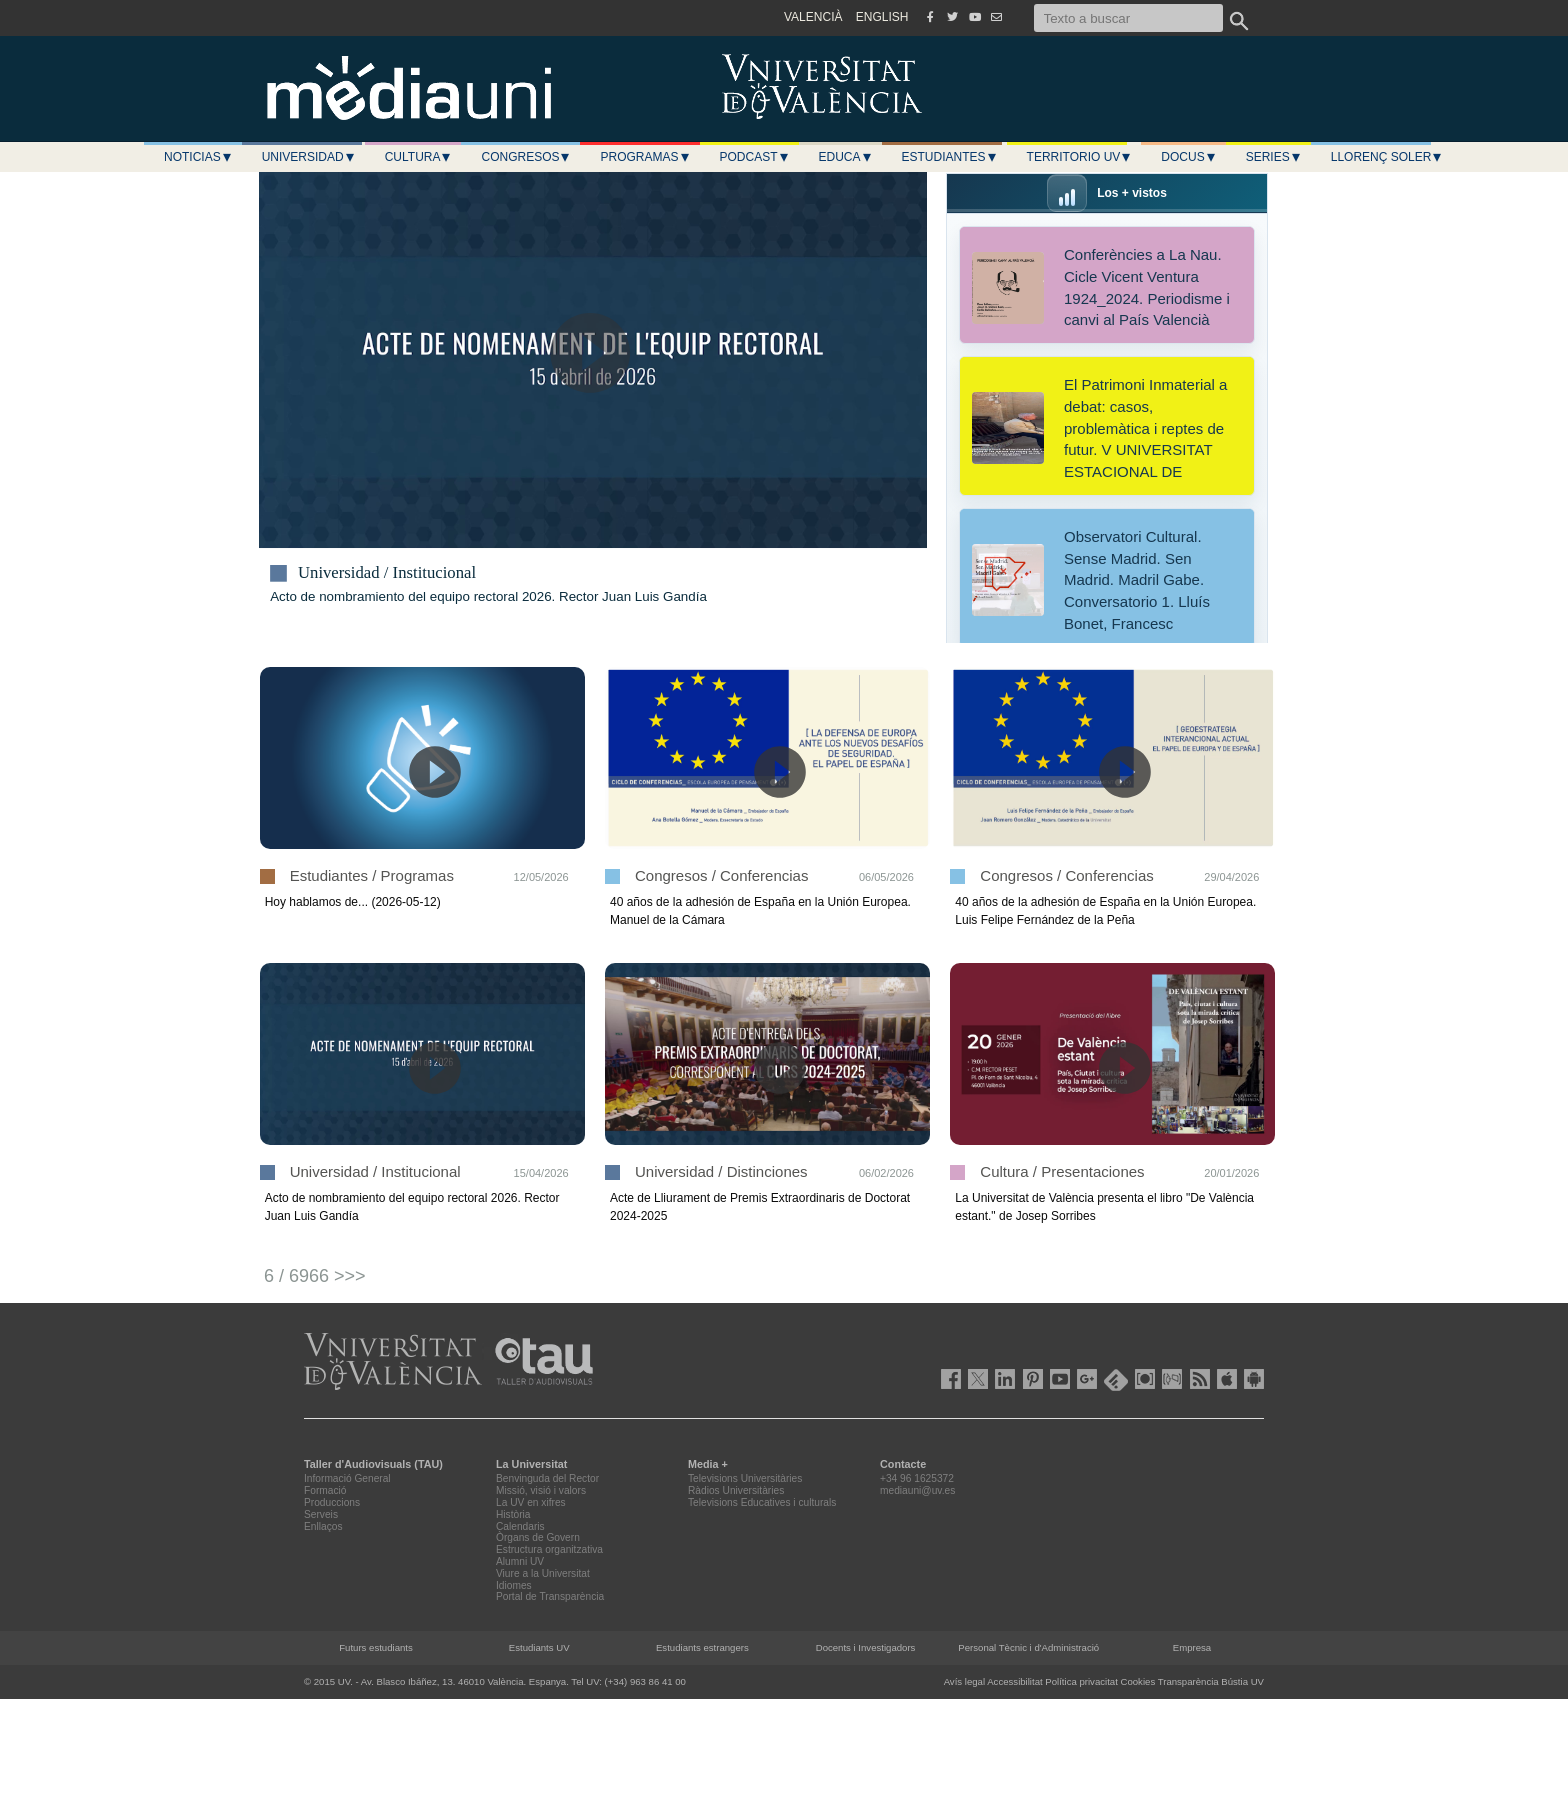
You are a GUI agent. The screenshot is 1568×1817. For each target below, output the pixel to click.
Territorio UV (1080, 157)
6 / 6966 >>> (315, 1276)
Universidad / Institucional (387, 573)
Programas (645, 157)
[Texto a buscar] (1128, 18)
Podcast (755, 157)
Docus (1188, 157)
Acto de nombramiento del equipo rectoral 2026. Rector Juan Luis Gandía (488, 596)
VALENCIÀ (813, 17)
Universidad (309, 157)
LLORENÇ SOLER (1387, 157)
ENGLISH (882, 17)
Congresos (526, 157)
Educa (846, 157)
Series (1274, 157)
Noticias (198, 157)
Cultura (419, 157)
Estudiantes (950, 157)
